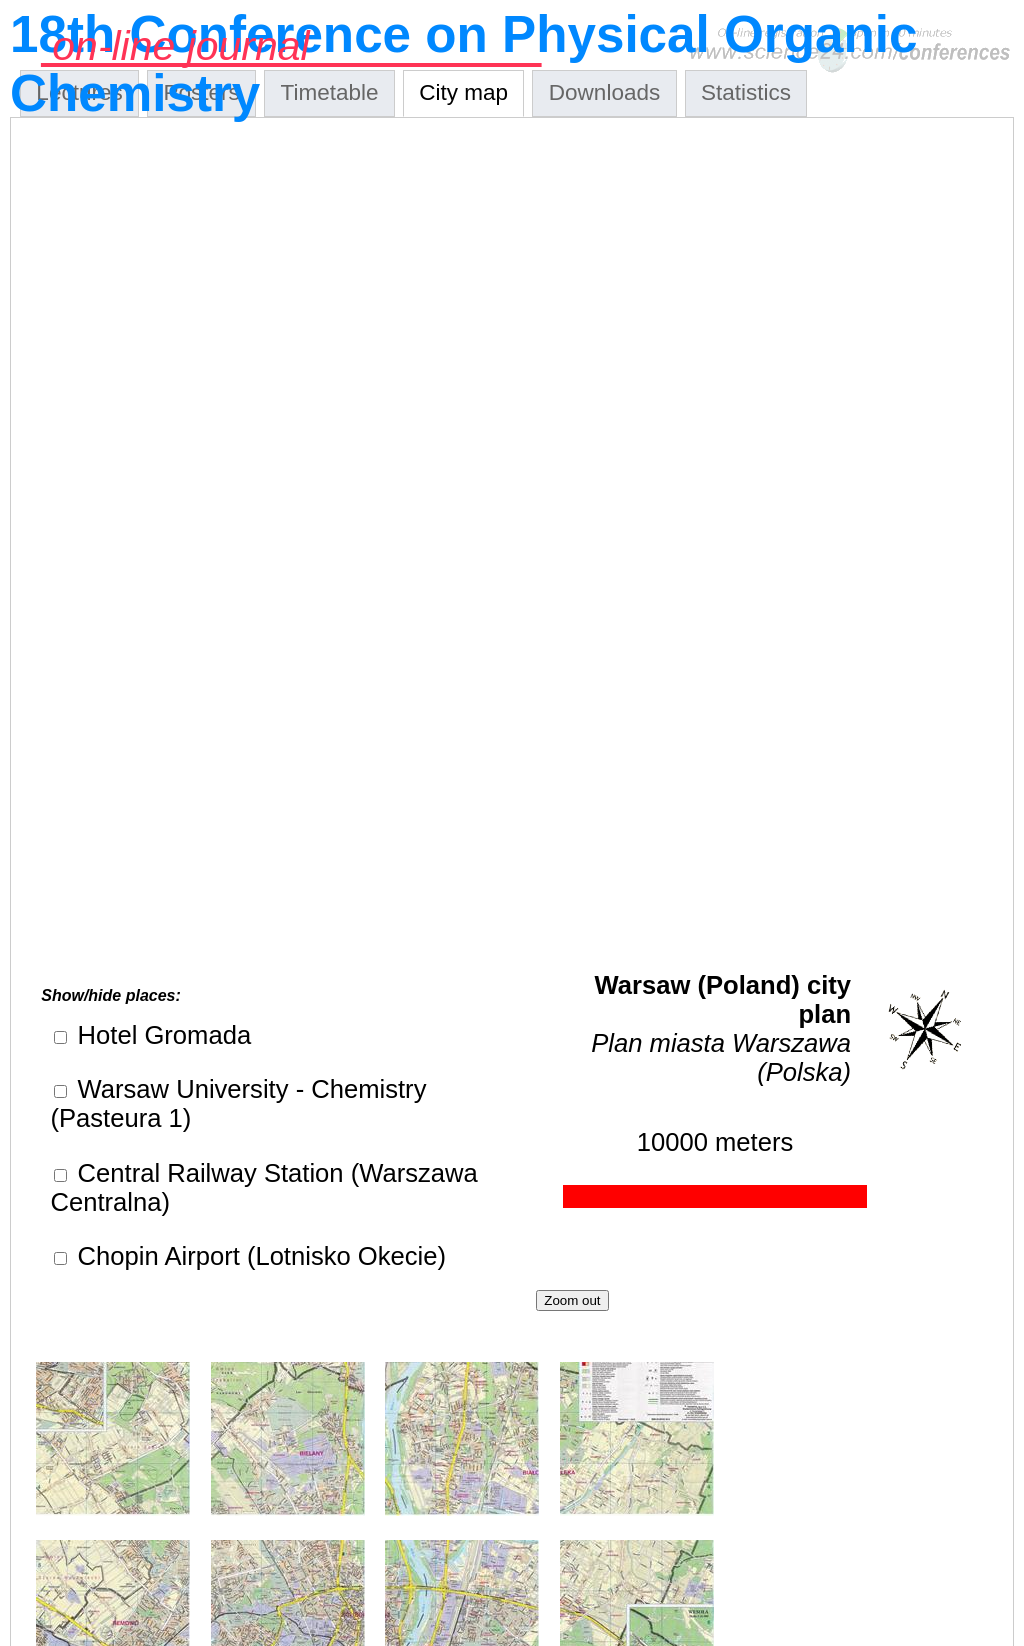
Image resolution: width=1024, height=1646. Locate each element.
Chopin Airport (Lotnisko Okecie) (258, 1256)
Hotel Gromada (160, 1035)
